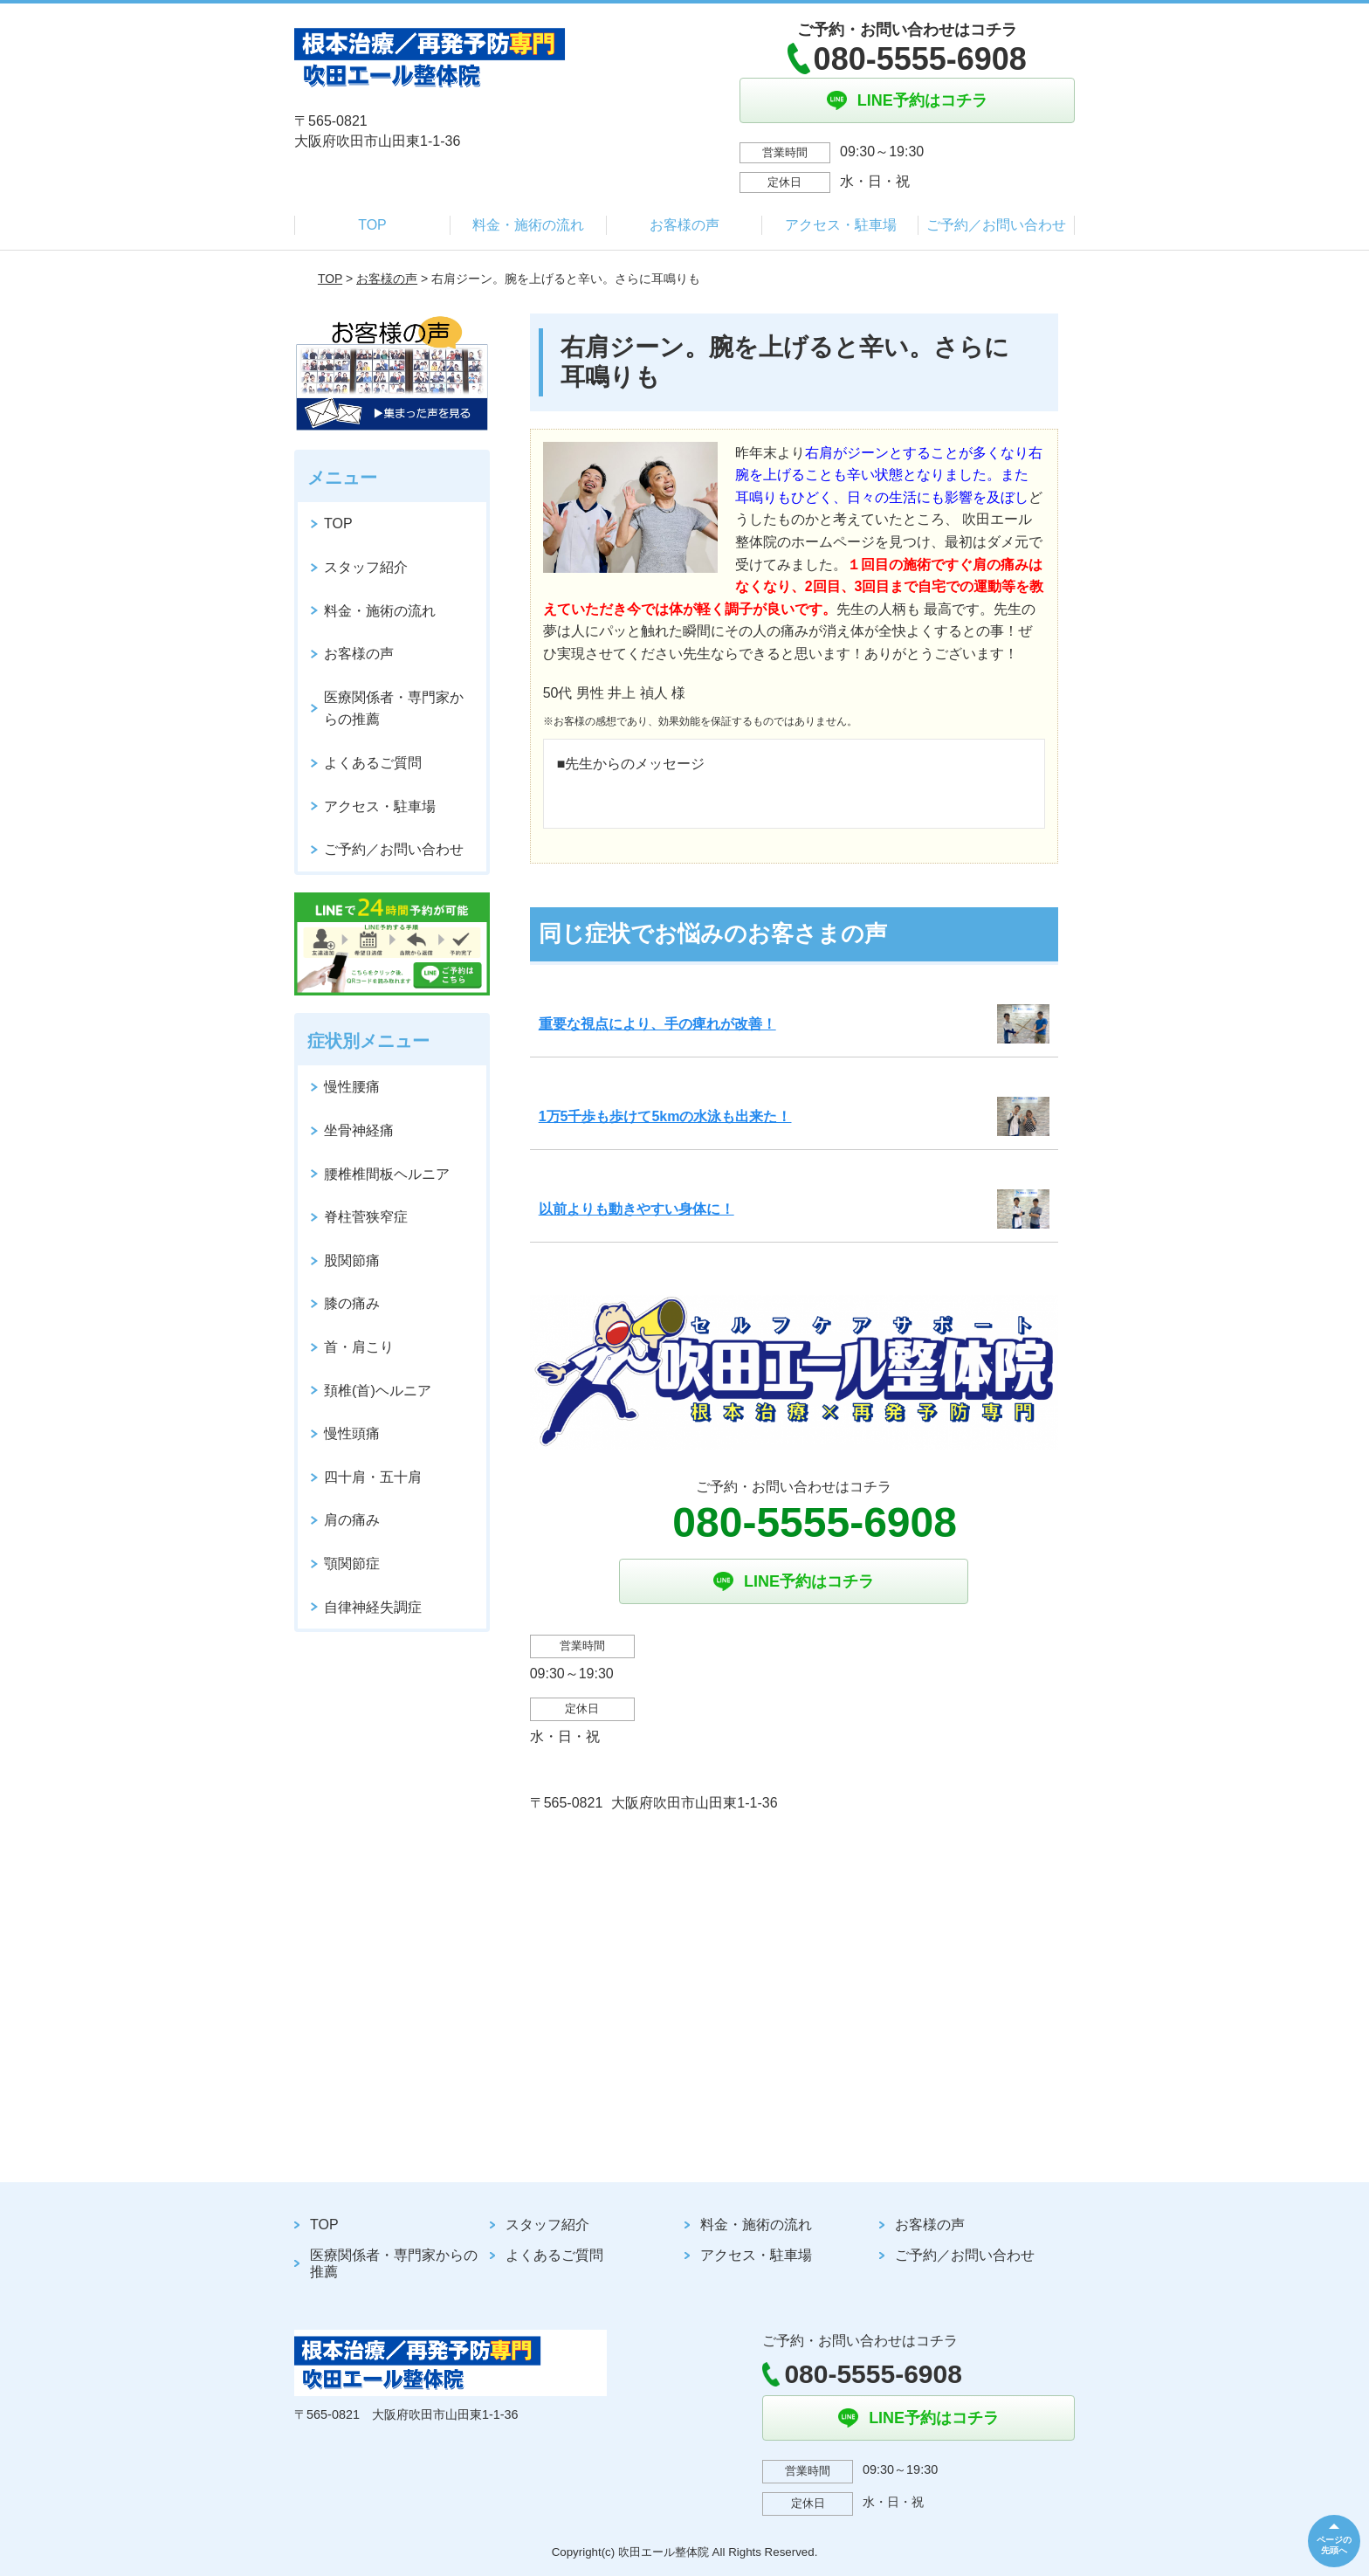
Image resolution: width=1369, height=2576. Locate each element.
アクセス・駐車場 (841, 224)
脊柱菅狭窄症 (366, 1216)
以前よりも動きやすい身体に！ (636, 1209)
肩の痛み (352, 1519)
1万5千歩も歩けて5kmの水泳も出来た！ (665, 1116)
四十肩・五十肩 (373, 1477)
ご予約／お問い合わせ (996, 224)
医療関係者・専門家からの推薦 (394, 708)
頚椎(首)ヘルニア (377, 1390)
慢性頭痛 (352, 1433)
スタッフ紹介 (366, 567)
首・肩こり (359, 1347)
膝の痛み (352, 1303)
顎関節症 (352, 1563)
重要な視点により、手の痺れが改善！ (657, 1023)
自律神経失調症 (373, 1607)
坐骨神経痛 (359, 1130)
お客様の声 (684, 224)
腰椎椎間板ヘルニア (387, 1174)
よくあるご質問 (373, 762)
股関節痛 (352, 1260)
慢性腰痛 (352, 1086)
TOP (372, 224)
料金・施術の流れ (528, 224)
